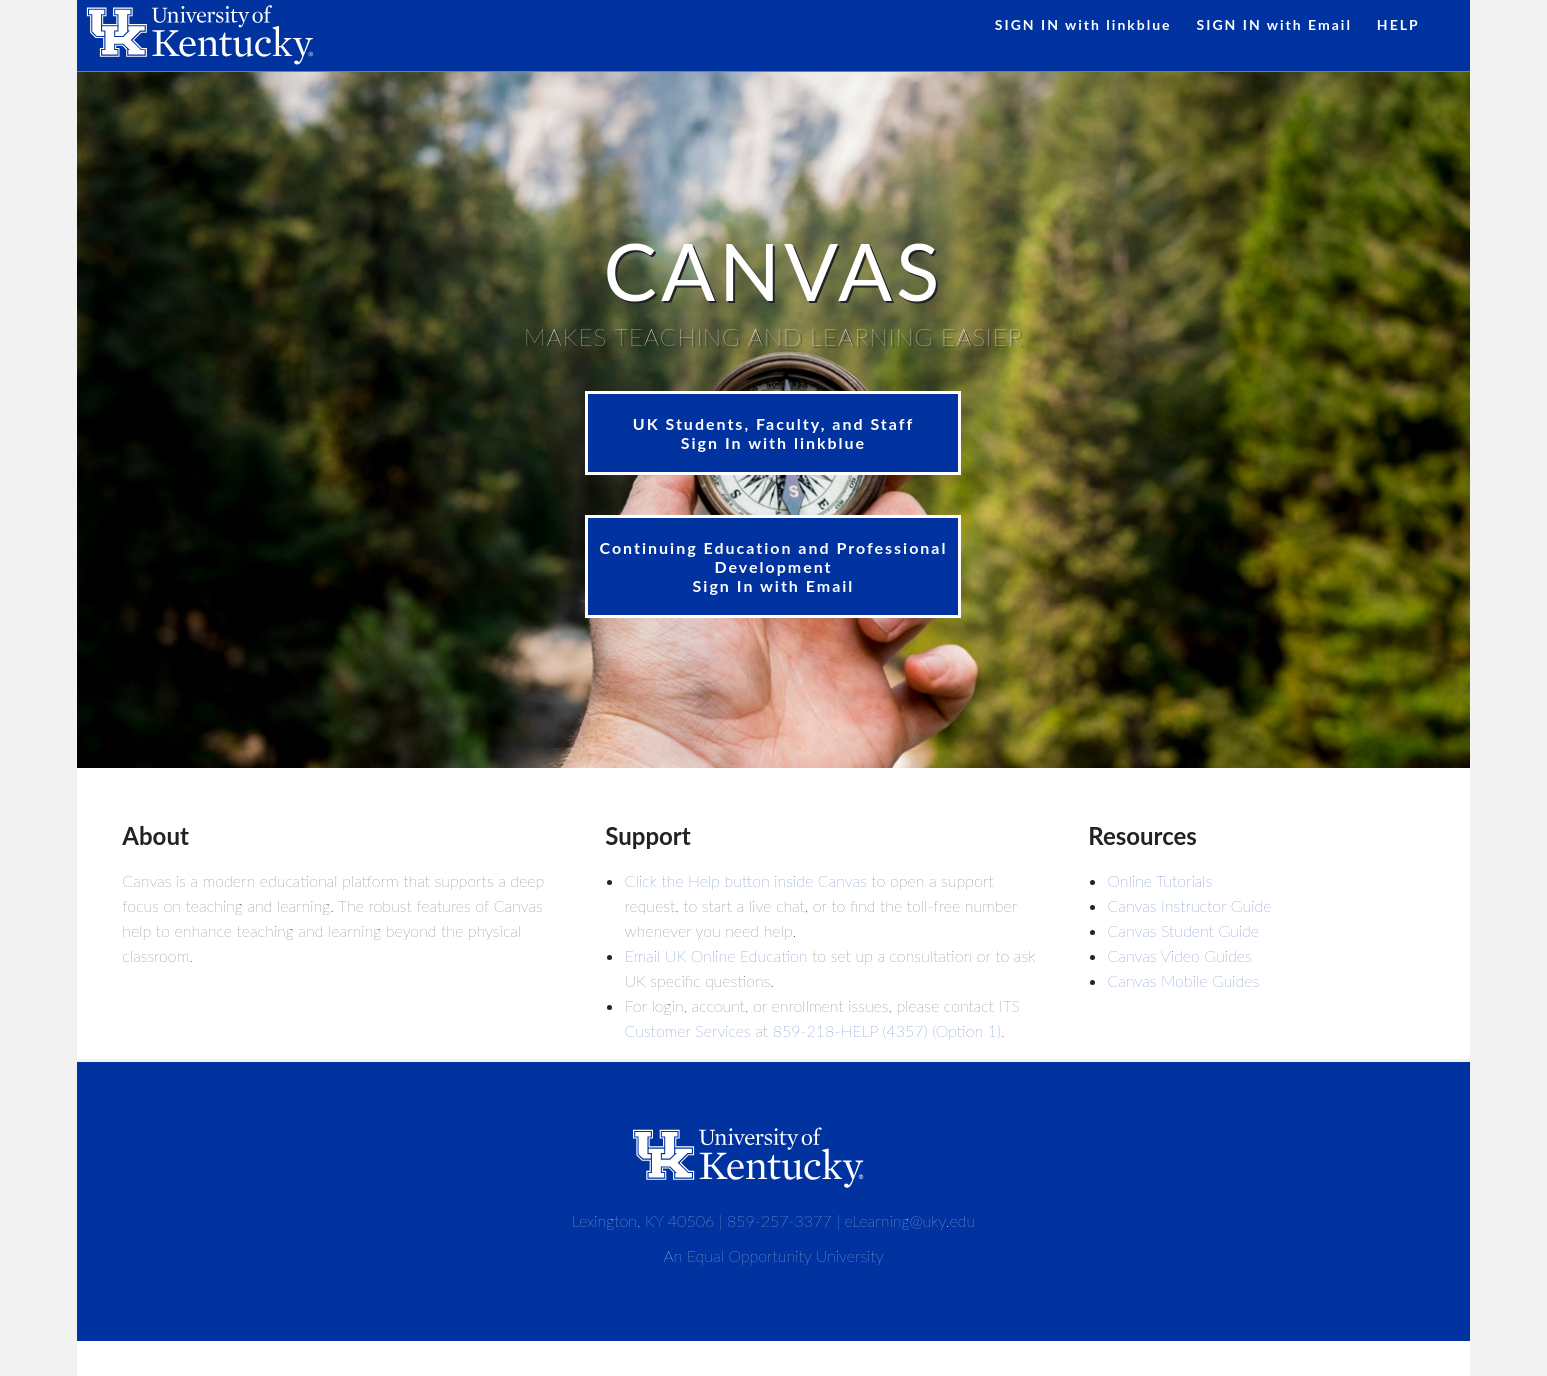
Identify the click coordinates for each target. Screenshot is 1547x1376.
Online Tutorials (1159, 880)
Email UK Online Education (715, 955)
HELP (1398, 24)
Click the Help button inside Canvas (745, 880)
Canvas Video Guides (1179, 955)
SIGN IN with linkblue (1083, 24)
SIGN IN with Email (1274, 24)
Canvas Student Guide (1183, 930)
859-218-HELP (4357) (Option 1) (887, 1030)
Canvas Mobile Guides (1183, 980)
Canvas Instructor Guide (1189, 905)
